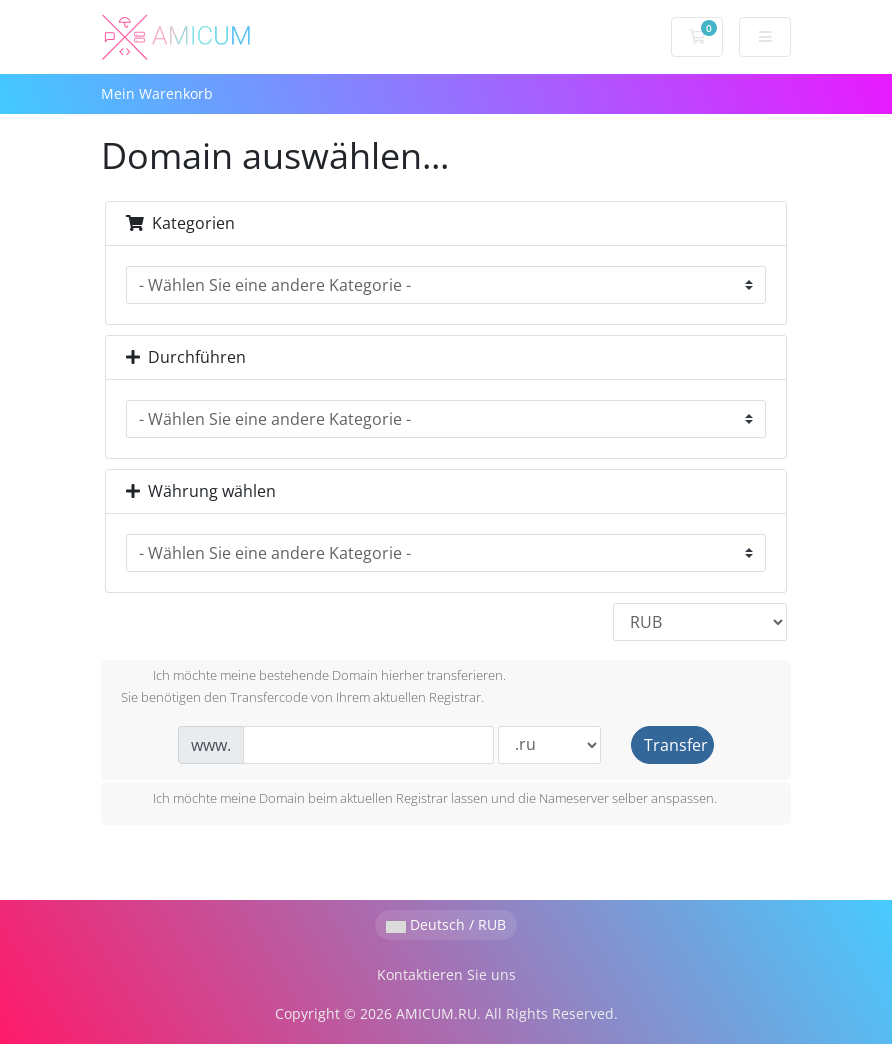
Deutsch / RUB (446, 924)
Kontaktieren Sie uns (446, 974)
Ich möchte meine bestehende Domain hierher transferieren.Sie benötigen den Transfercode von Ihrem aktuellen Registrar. (313, 686)
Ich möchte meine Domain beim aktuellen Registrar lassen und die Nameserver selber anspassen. (419, 800)
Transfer (676, 745)
